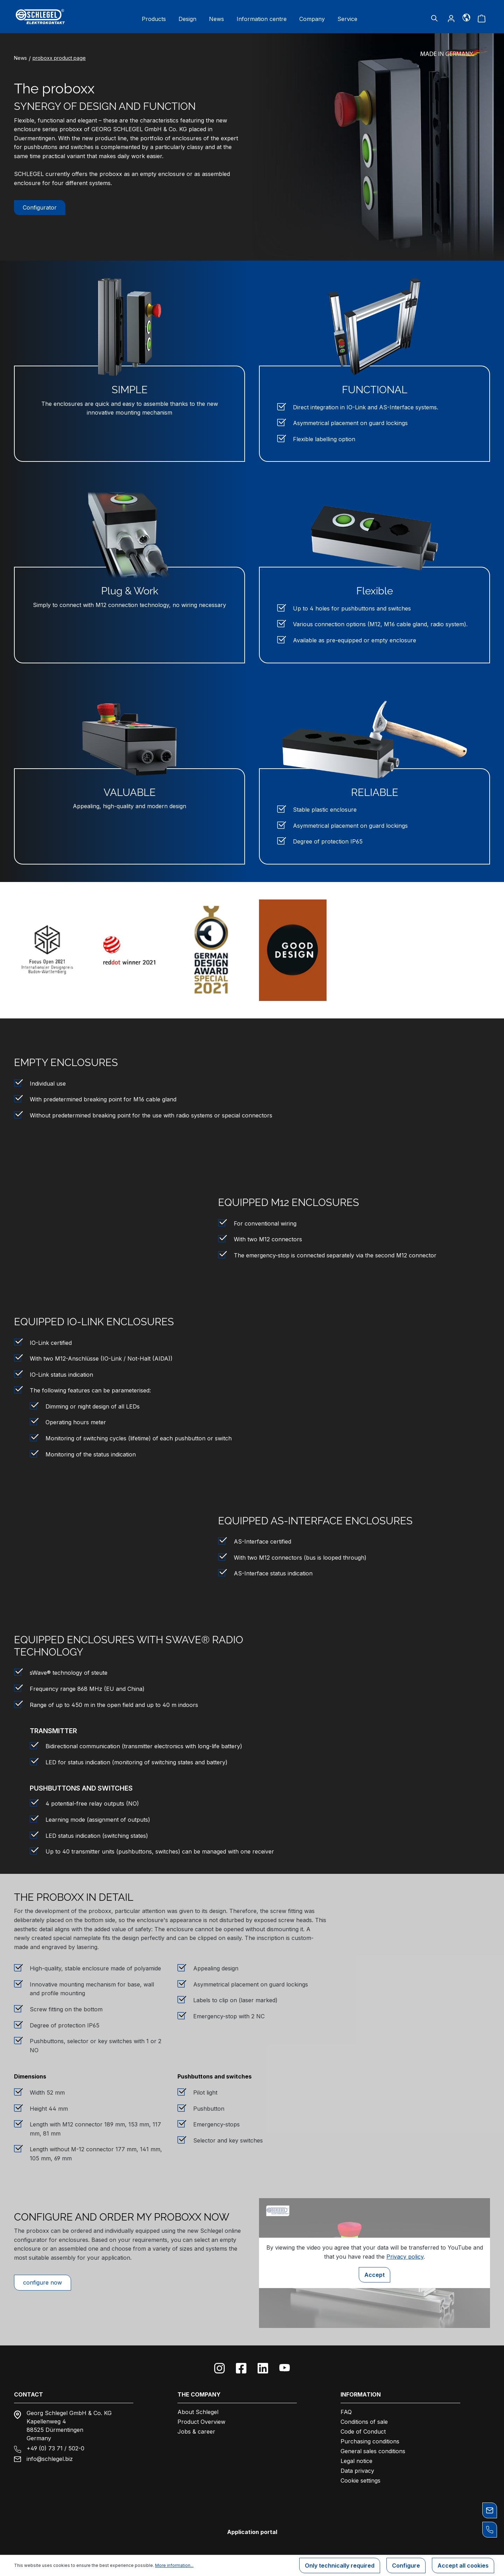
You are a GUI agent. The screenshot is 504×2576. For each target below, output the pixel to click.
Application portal (252, 2531)
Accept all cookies (463, 2565)
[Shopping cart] (481, 18)
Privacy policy (405, 2256)
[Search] (434, 18)
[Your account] (451, 18)
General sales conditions (373, 2451)
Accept (374, 2274)
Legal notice (356, 2460)
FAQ (346, 2411)
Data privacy (357, 2470)
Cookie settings (360, 2480)
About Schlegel (197, 2411)
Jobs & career (196, 2431)
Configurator (40, 207)
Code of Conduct (363, 2431)
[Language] (466, 17)
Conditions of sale (364, 2421)
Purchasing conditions (370, 2441)
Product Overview (201, 2421)
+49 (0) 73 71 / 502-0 (55, 2448)
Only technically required (339, 2565)
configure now (42, 2282)
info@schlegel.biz (50, 2458)
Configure (406, 2565)
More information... (174, 2565)
